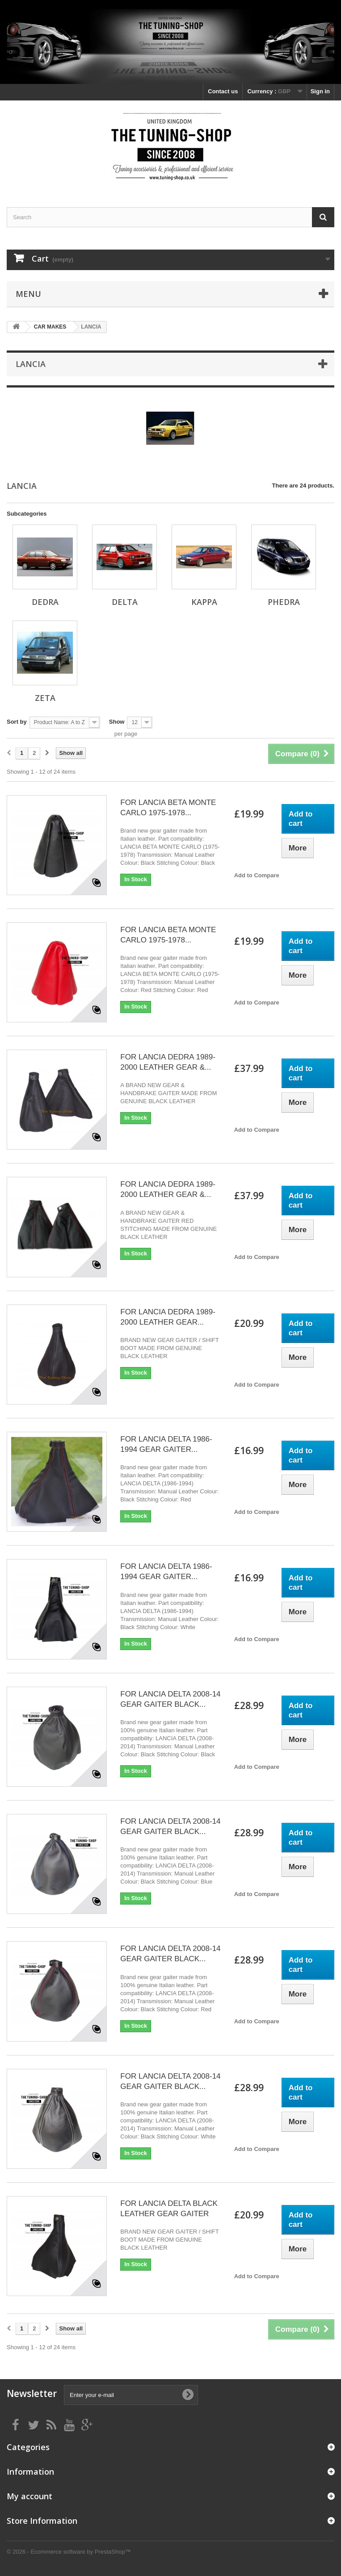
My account (29, 2496)
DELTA (125, 601)
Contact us (223, 91)
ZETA (45, 697)
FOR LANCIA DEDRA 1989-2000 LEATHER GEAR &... (167, 1062)
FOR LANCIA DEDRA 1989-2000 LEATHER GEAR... (167, 1317)
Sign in (320, 91)
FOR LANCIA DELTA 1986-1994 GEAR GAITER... (166, 1444)
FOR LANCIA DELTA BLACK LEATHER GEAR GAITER (169, 2208)
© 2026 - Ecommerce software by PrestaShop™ (69, 2551)
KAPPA (204, 601)
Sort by (17, 721)
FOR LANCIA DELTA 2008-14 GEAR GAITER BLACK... (170, 1699)
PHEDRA (284, 601)
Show (117, 721)
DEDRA (45, 601)
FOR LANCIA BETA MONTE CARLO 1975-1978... (168, 807)
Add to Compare (256, 875)
